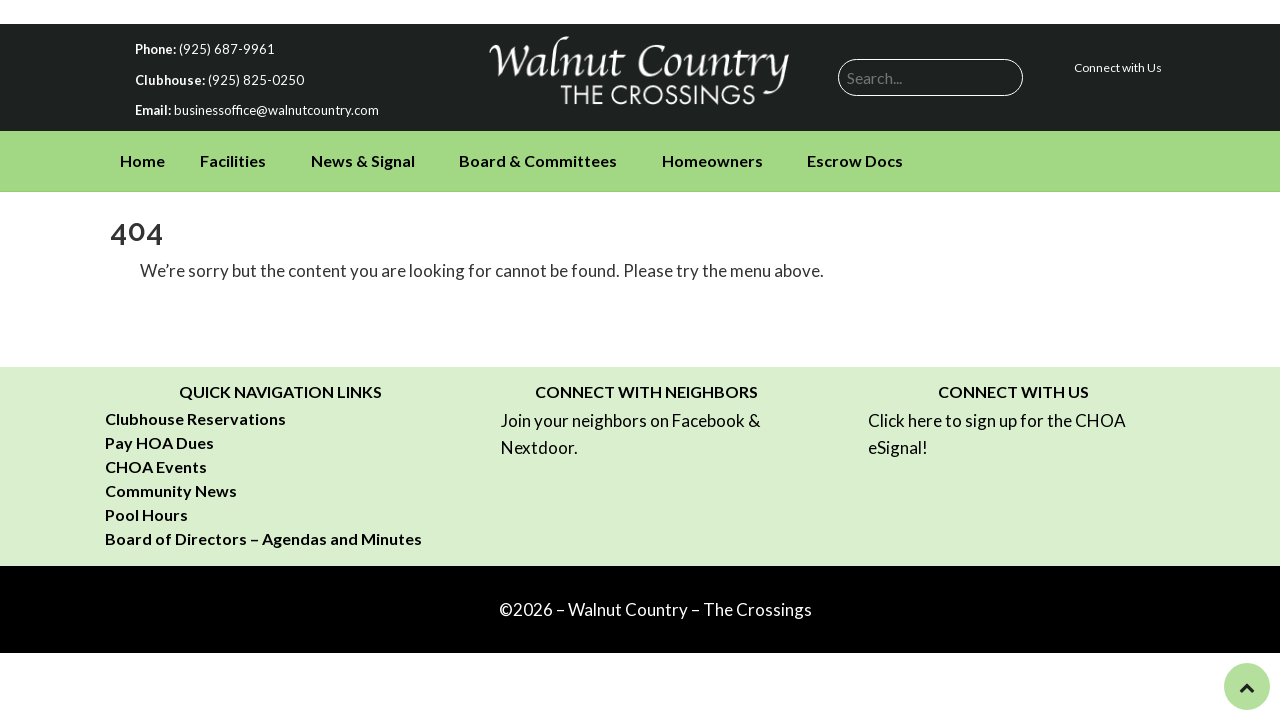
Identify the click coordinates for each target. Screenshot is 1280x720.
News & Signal (363, 160)
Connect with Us (1118, 67)
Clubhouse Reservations (195, 418)
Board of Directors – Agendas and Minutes (263, 538)
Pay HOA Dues (159, 442)
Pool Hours (146, 514)
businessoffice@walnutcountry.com (276, 110)
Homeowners (712, 160)
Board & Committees (538, 160)
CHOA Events (156, 466)
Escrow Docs (855, 160)
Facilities (233, 160)
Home (142, 160)
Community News (171, 490)
